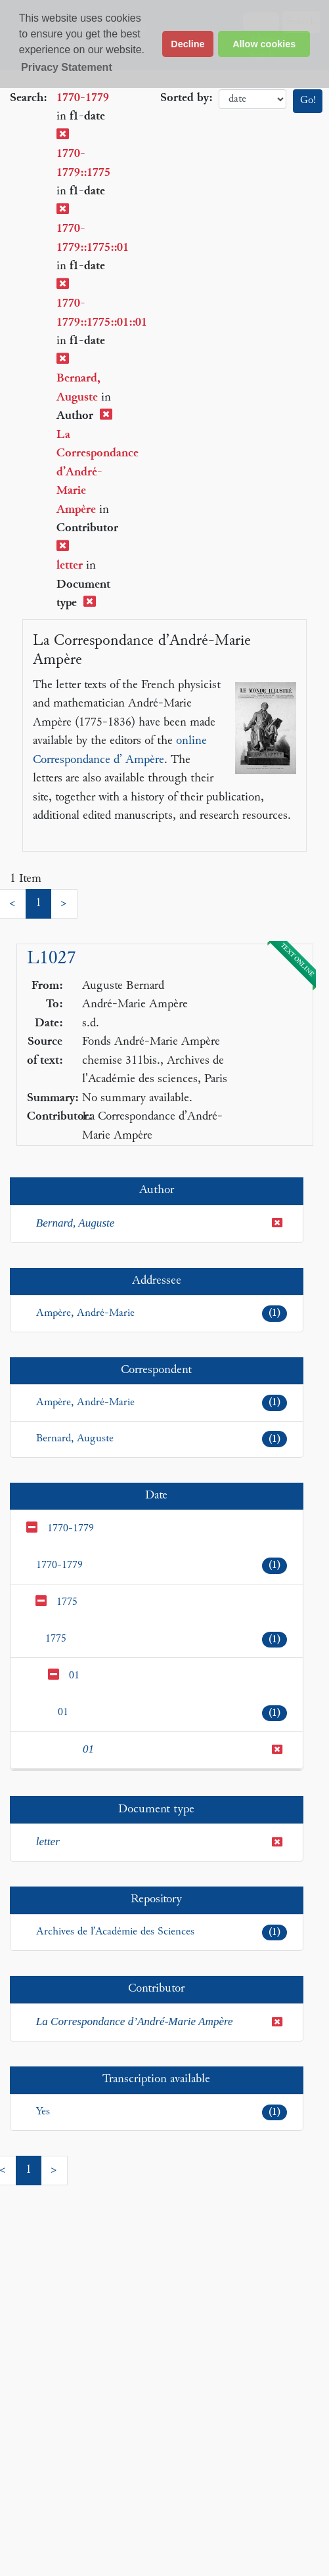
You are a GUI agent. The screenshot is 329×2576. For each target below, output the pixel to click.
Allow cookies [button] (264, 44)
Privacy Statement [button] (66, 67)
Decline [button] (187, 44)
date (252, 99)
